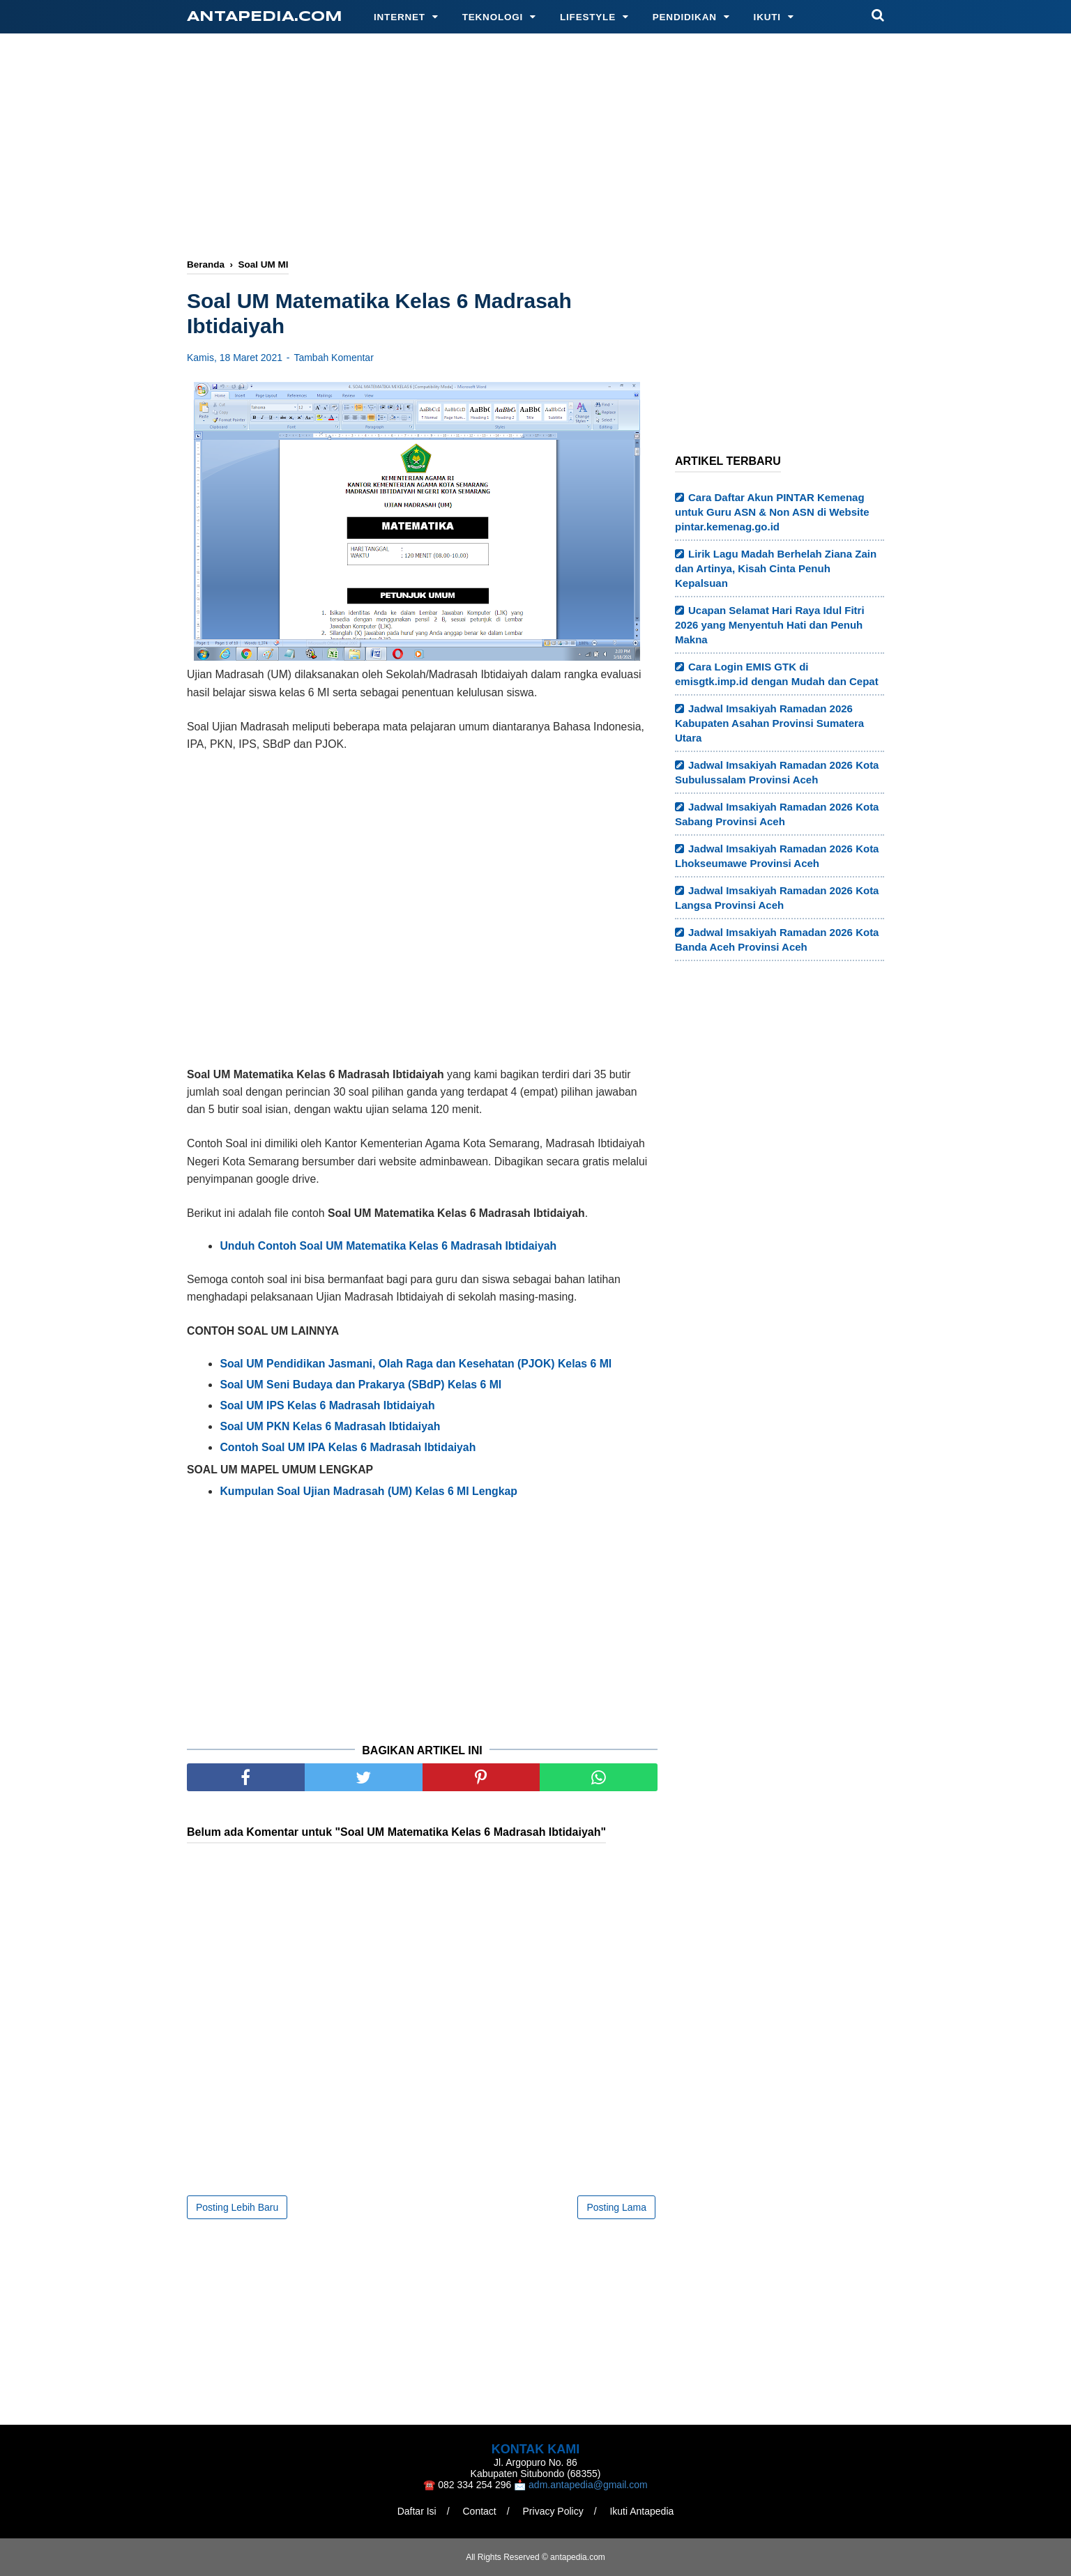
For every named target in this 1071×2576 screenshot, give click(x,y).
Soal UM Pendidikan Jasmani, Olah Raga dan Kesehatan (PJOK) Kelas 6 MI (416, 1364)
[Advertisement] (535, 148)
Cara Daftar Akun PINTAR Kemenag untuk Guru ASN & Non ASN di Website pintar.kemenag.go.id (772, 511)
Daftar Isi (416, 2511)
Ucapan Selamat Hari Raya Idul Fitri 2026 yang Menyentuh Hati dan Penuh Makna (770, 624)
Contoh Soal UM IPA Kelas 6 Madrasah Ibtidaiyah (348, 1447)
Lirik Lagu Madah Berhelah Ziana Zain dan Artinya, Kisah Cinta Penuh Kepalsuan (775, 568)
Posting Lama (616, 2207)
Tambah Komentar (333, 357)
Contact (479, 2511)
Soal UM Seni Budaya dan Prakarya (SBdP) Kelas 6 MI (360, 1384)
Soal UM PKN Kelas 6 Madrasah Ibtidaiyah (330, 1426)
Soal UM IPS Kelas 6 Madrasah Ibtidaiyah (327, 1405)
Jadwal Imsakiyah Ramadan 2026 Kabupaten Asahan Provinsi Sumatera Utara (769, 723)
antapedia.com (264, 17)
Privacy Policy (553, 2511)
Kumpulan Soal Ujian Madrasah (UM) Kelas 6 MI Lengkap (368, 1491)
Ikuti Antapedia (641, 2511)
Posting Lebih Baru (237, 2207)
